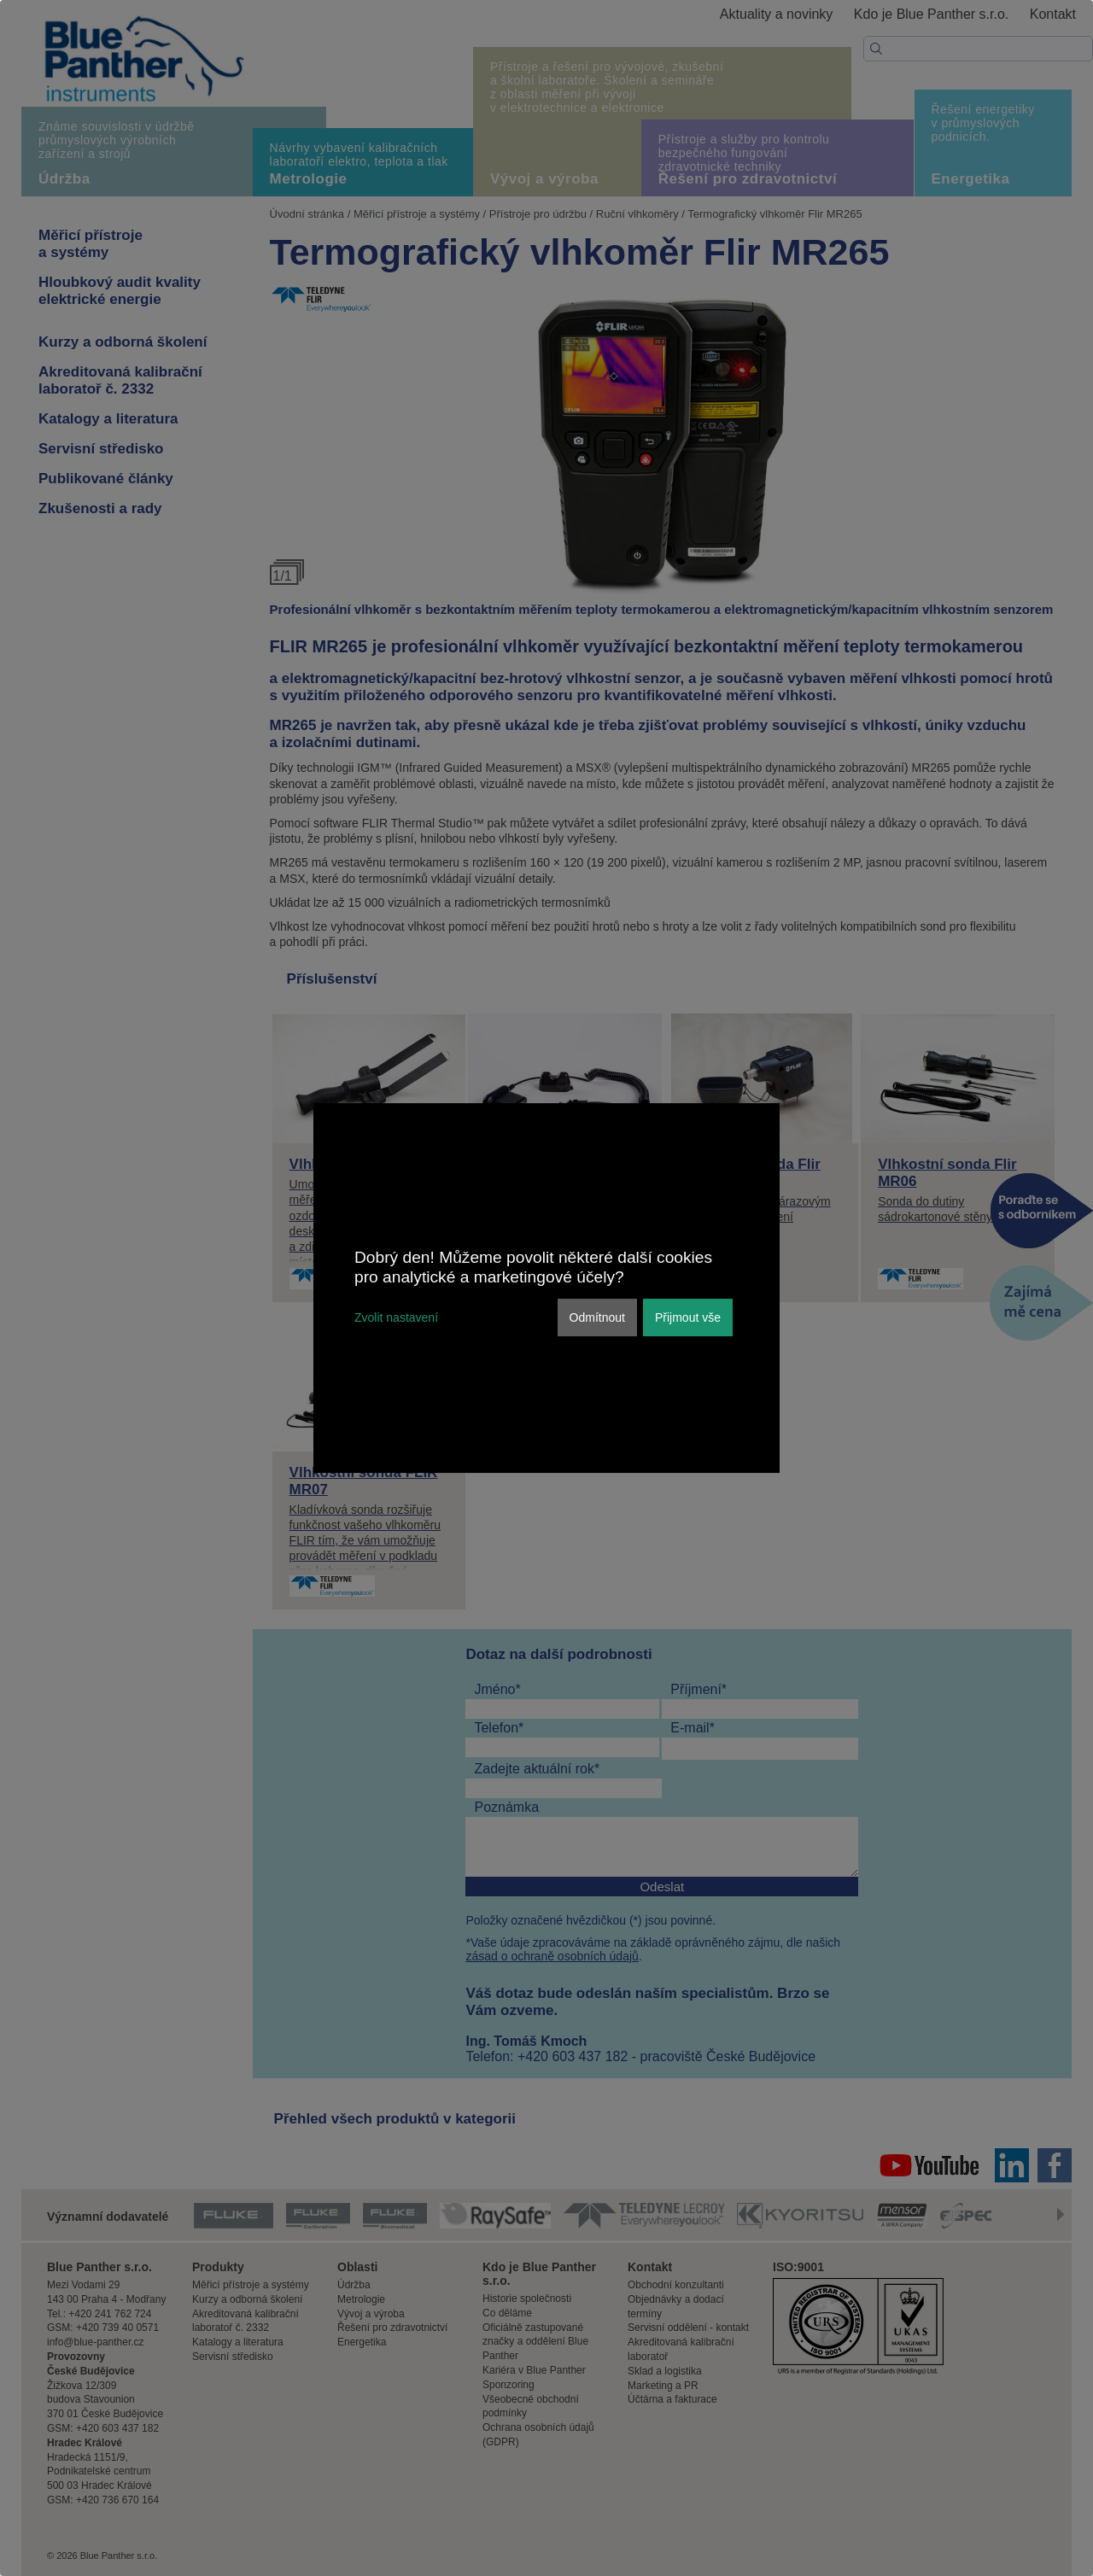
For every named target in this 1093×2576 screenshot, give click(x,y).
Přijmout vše (688, 1317)
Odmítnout (597, 1317)
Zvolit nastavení (396, 1317)
